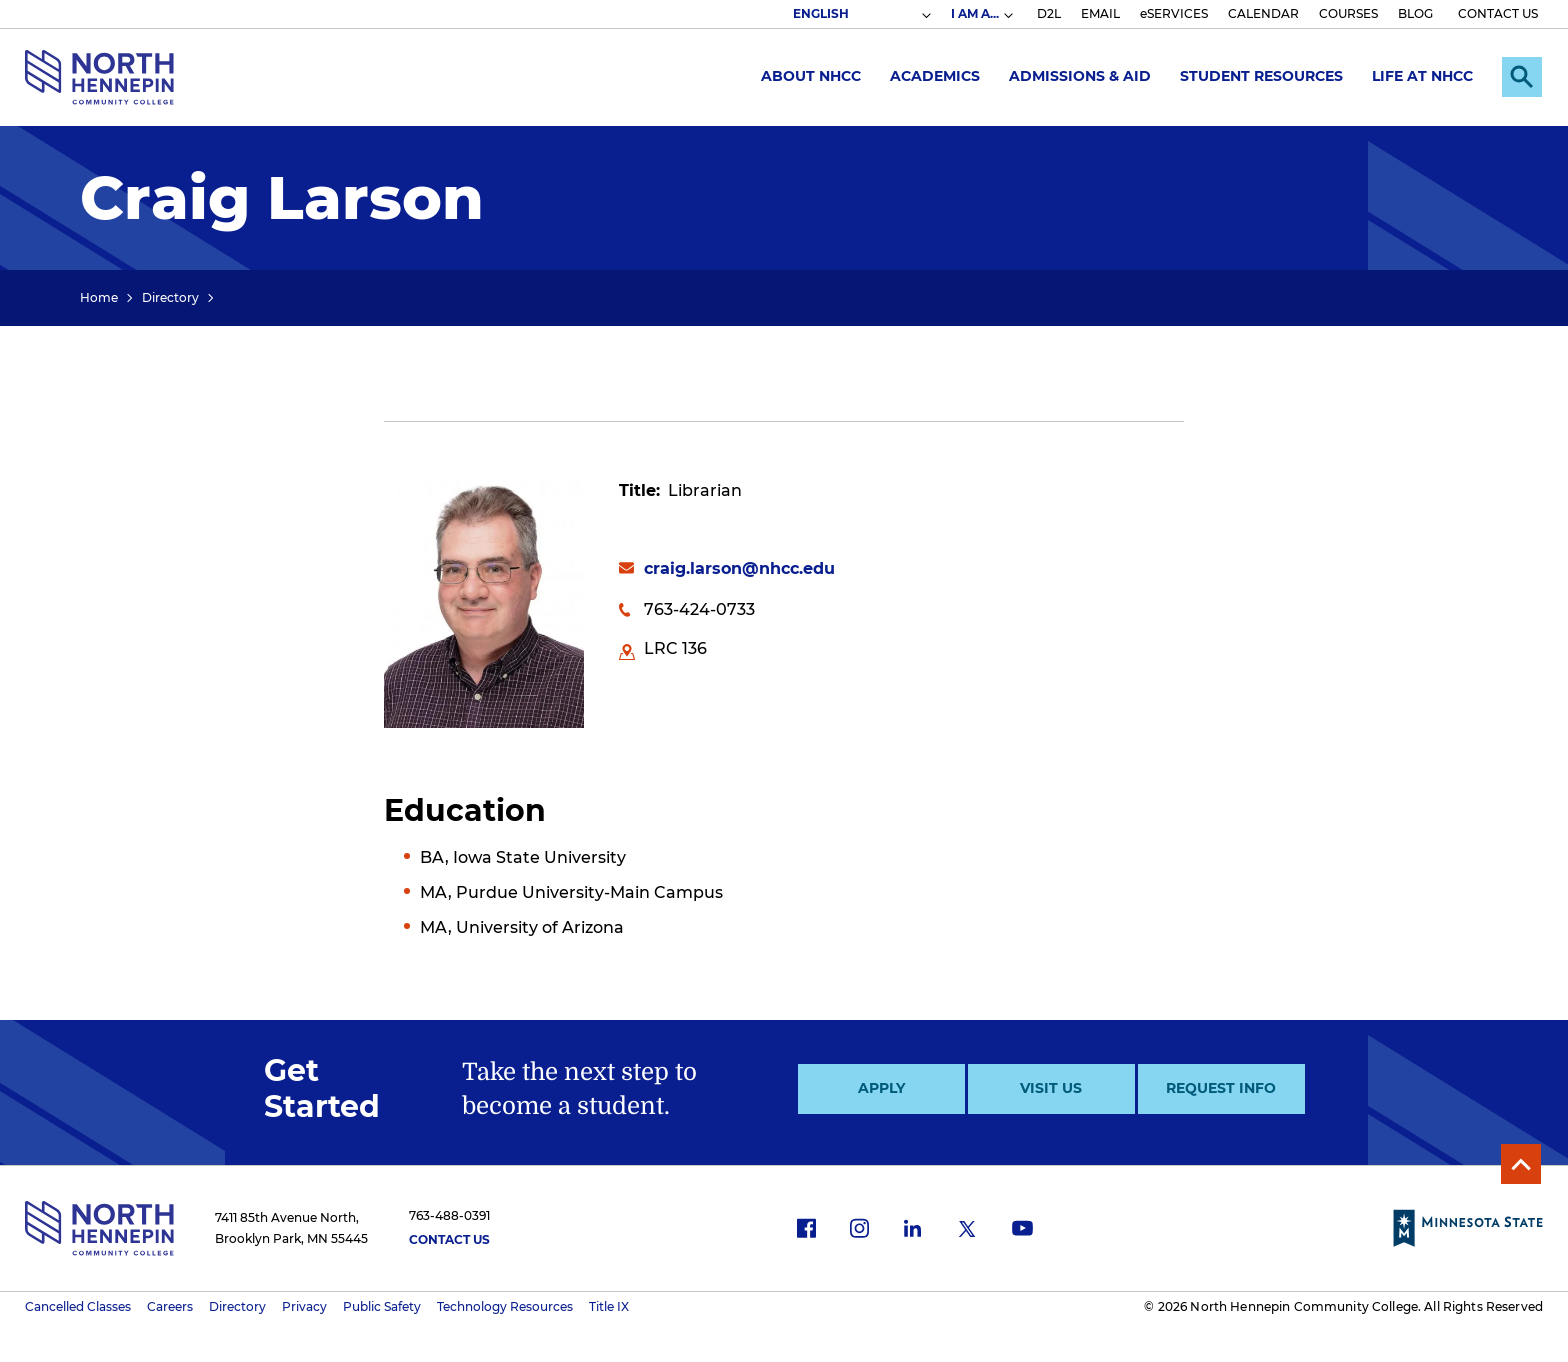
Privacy (304, 1306)
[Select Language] (861, 14)
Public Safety (382, 1306)
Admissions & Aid (1080, 76)
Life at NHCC (1422, 76)
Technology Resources (505, 1306)
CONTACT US (1498, 13)
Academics (935, 76)
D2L (1049, 13)
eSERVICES (1174, 13)
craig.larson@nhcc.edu (739, 568)
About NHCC (811, 76)
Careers (170, 1306)
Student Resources (1261, 76)
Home (99, 297)
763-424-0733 (699, 609)
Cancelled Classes (78, 1306)
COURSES (1348, 13)
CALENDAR (1263, 13)
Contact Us (449, 1239)
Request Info (1221, 1088)
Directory (170, 297)
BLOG (1415, 13)
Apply (881, 1088)
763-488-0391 (449, 1215)
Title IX (609, 1306)
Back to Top (1521, 1164)
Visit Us (1051, 1088)
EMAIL (1100, 13)
